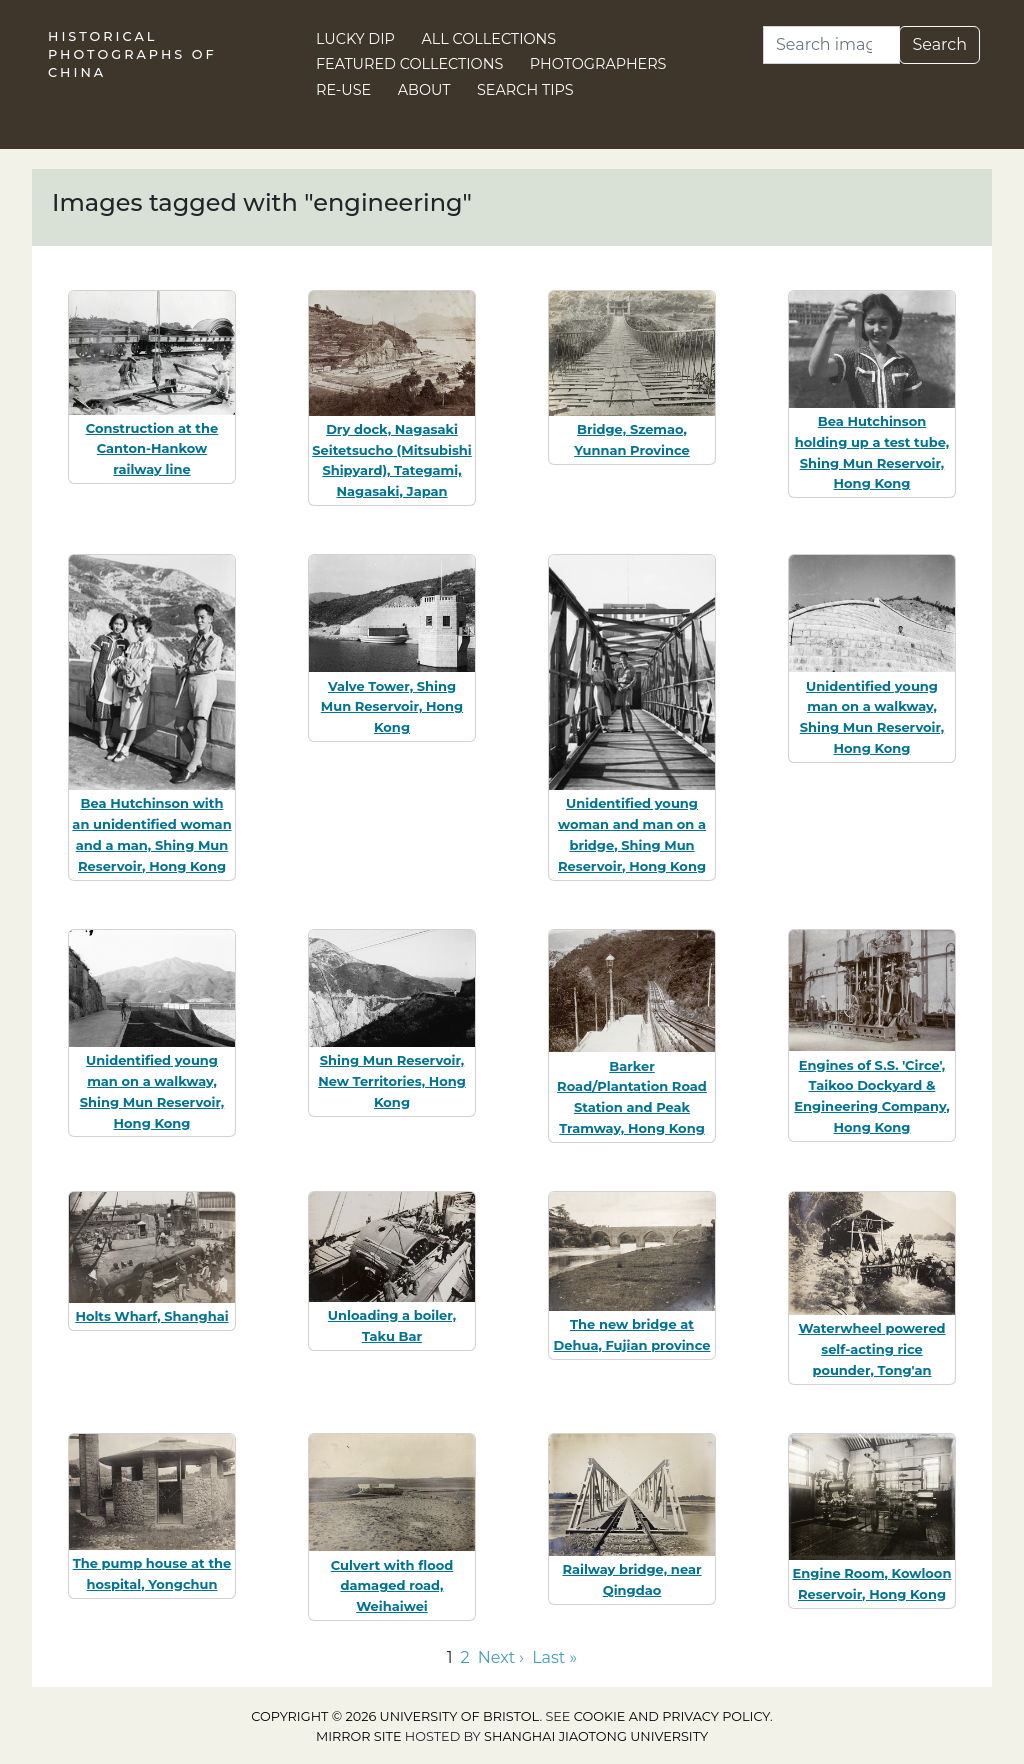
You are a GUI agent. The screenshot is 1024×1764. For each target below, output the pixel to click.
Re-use (343, 90)
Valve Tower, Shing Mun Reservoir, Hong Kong (392, 707)
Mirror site (359, 1736)
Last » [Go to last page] (554, 1657)
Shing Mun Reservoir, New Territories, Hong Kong (392, 1081)
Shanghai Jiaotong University (596, 1736)
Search (939, 44)
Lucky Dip (355, 39)
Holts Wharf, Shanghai (151, 1316)
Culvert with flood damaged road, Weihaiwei (392, 1586)
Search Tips (525, 90)
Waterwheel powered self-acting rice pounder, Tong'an (871, 1349)
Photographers (598, 64)
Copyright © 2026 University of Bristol (395, 1716)
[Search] (831, 45)
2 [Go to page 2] (465, 1657)
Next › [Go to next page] (501, 1657)
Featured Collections (409, 64)
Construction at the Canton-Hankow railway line (152, 449)
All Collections (489, 39)
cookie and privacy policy (672, 1716)
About (424, 90)
